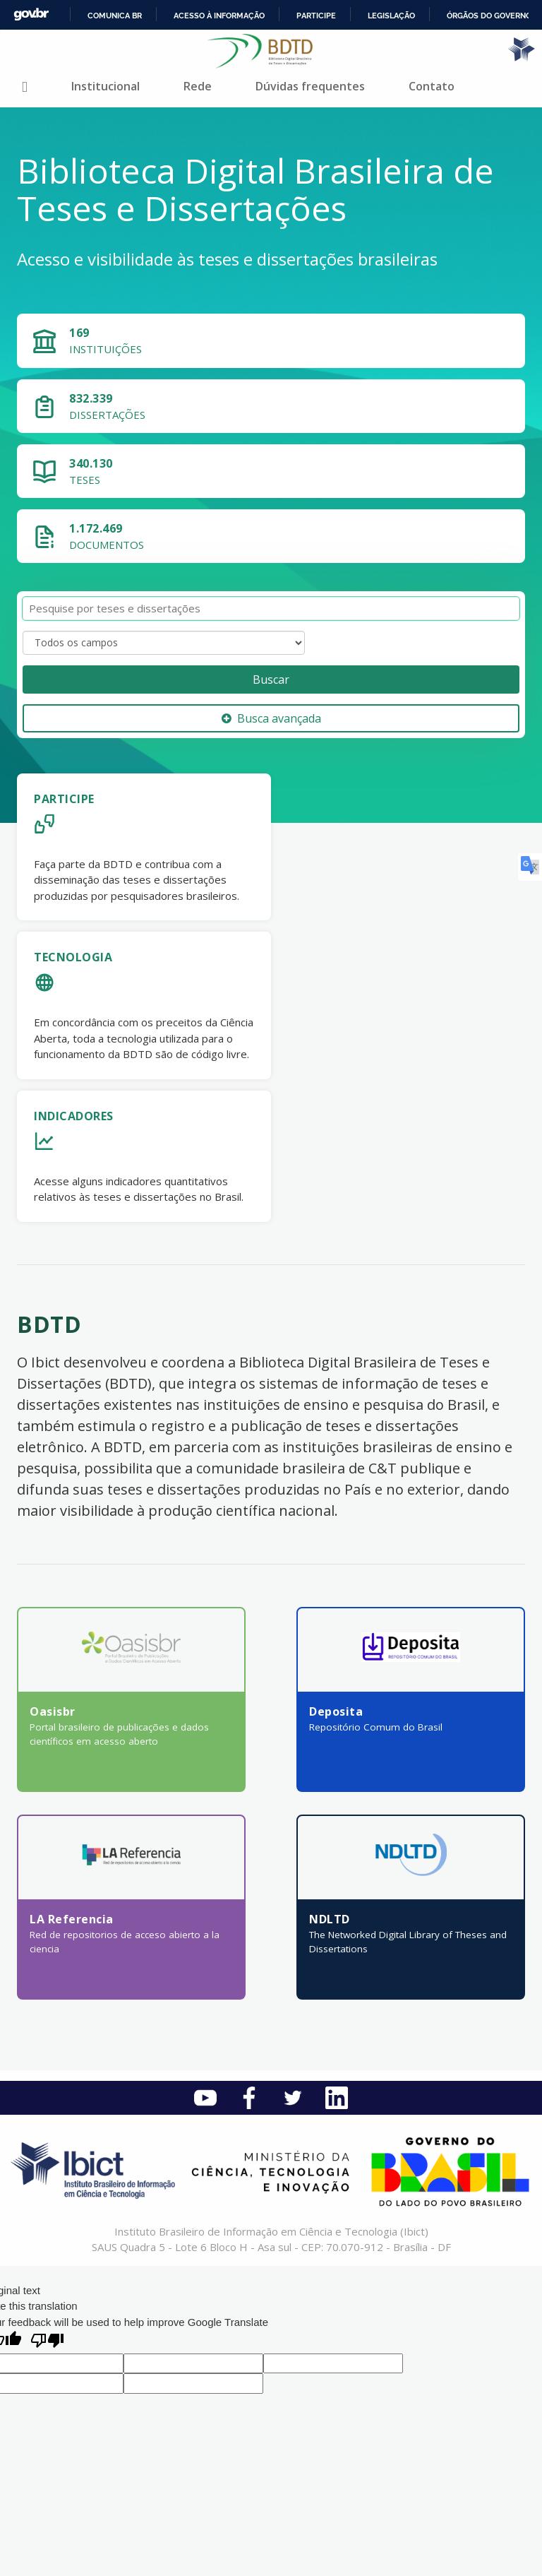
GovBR (31, 14)
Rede (197, 86)
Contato (431, 86)
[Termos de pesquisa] (271, 608)
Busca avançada (271, 718)
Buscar (271, 679)
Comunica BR (115, 15)
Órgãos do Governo (489, 15)
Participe (316, 15)
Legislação (391, 15)
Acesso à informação (219, 15)
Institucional (105, 86)
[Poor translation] (47, 2342)
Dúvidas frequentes (310, 86)
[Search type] (164, 643)
